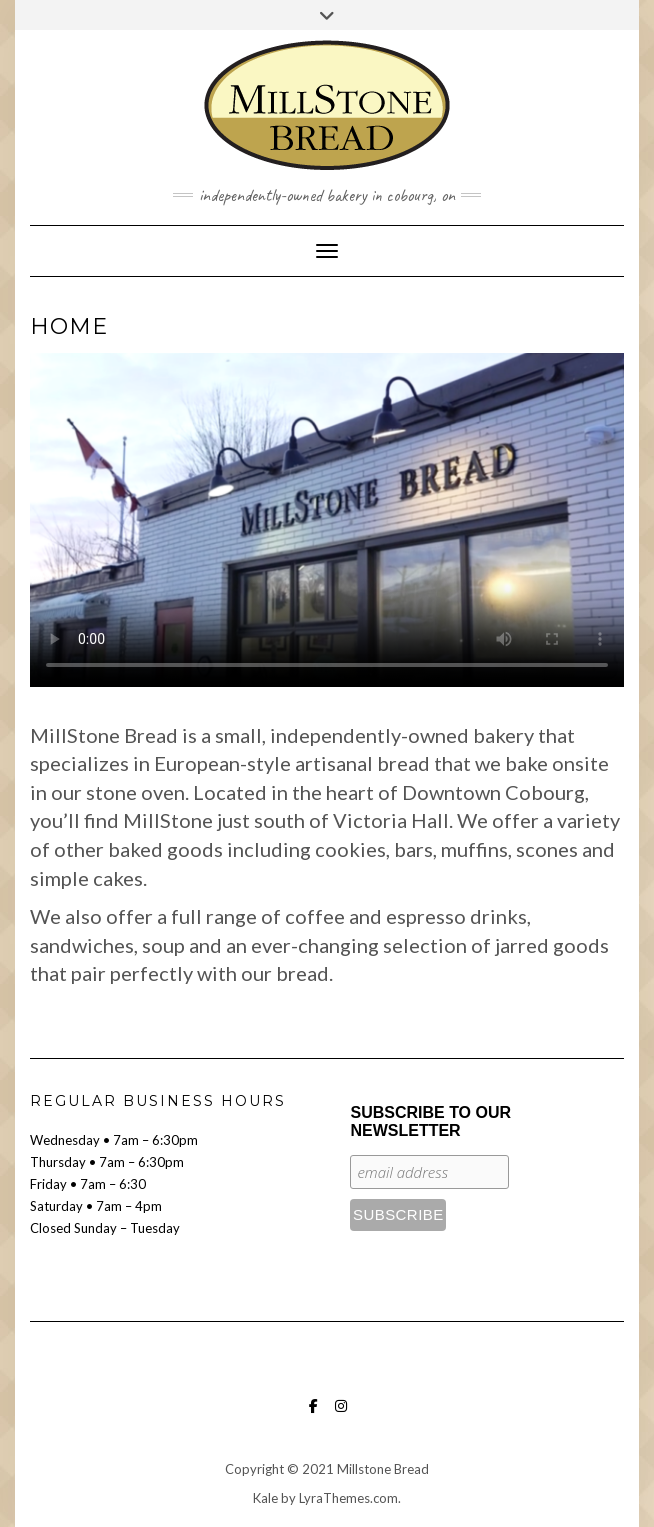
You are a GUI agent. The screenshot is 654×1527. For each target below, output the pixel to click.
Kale (265, 1498)
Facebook (313, 1415)
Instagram (341, 1415)
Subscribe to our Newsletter (430, 1121)
